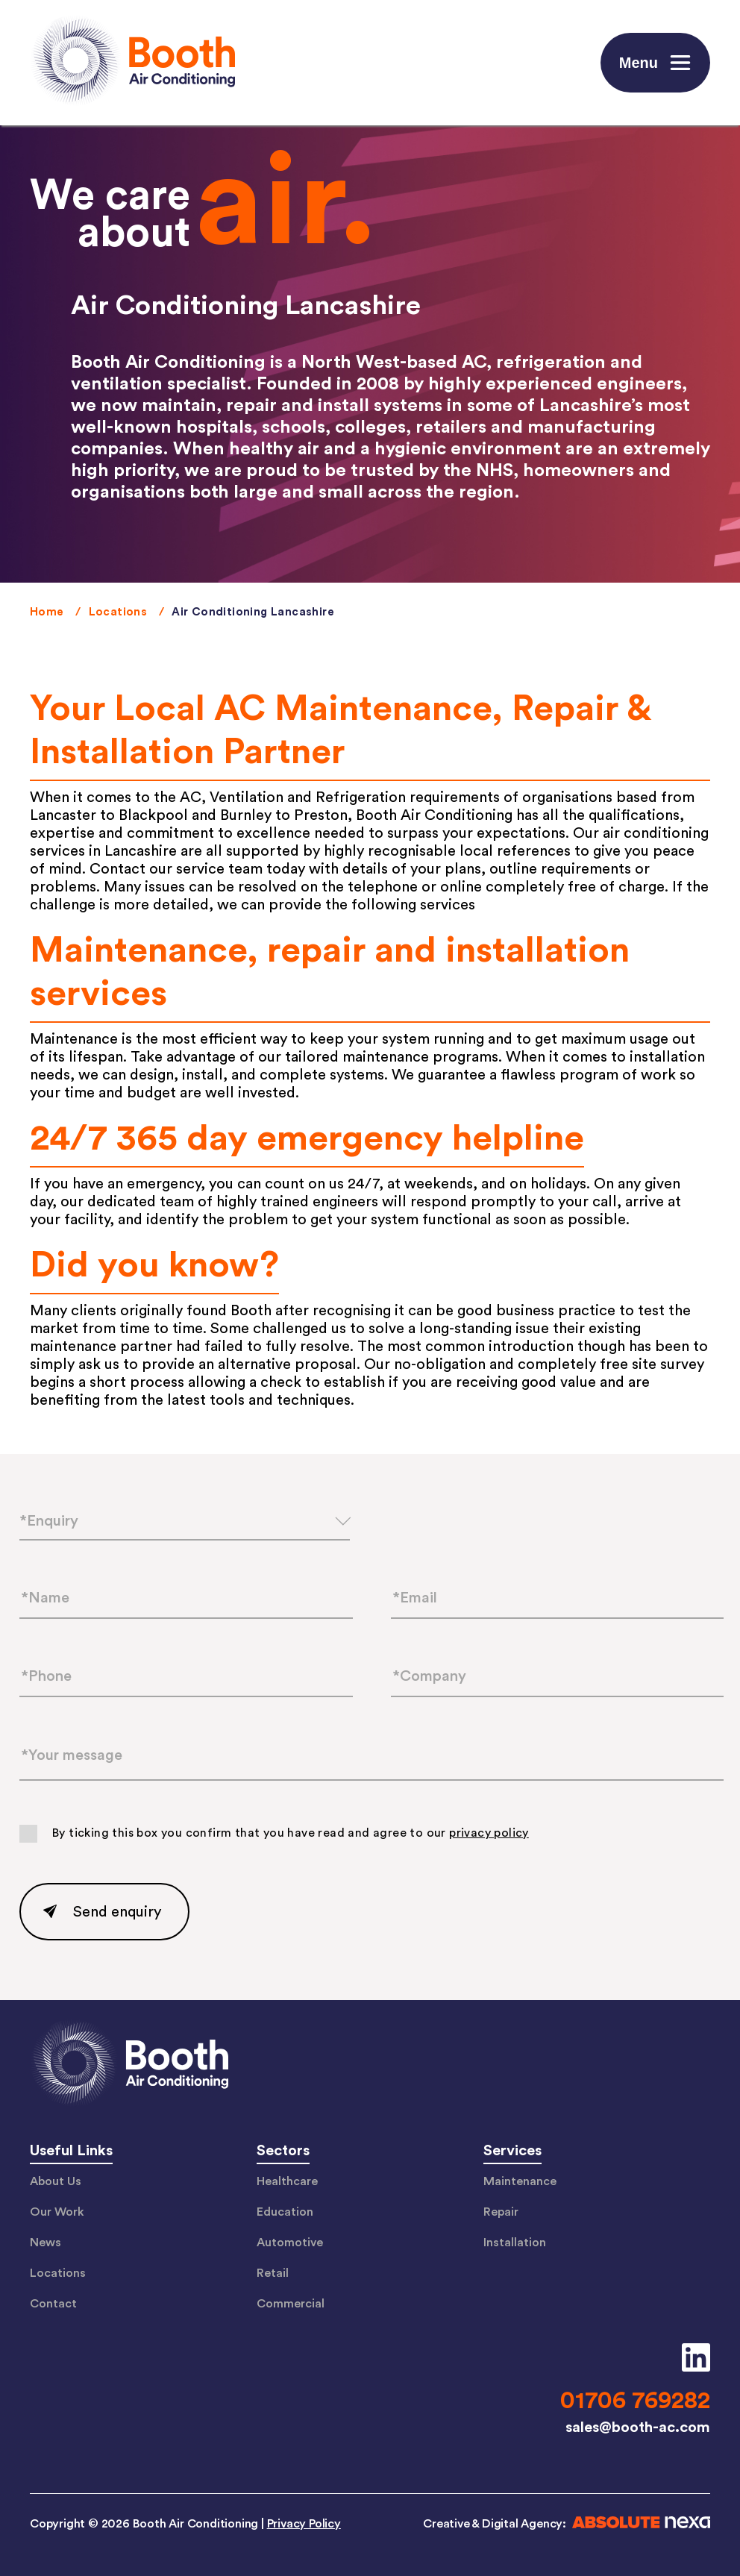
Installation (514, 2242)
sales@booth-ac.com (637, 2427)
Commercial (290, 2304)
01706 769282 (635, 2401)
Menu (657, 63)
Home (47, 612)
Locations (118, 612)
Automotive (290, 2242)
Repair (500, 2212)
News (45, 2242)
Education (285, 2212)
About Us (55, 2181)
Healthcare (287, 2181)
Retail (273, 2273)
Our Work (57, 2212)
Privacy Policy (304, 2524)
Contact (53, 2304)
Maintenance (519, 2181)
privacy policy (489, 1834)
